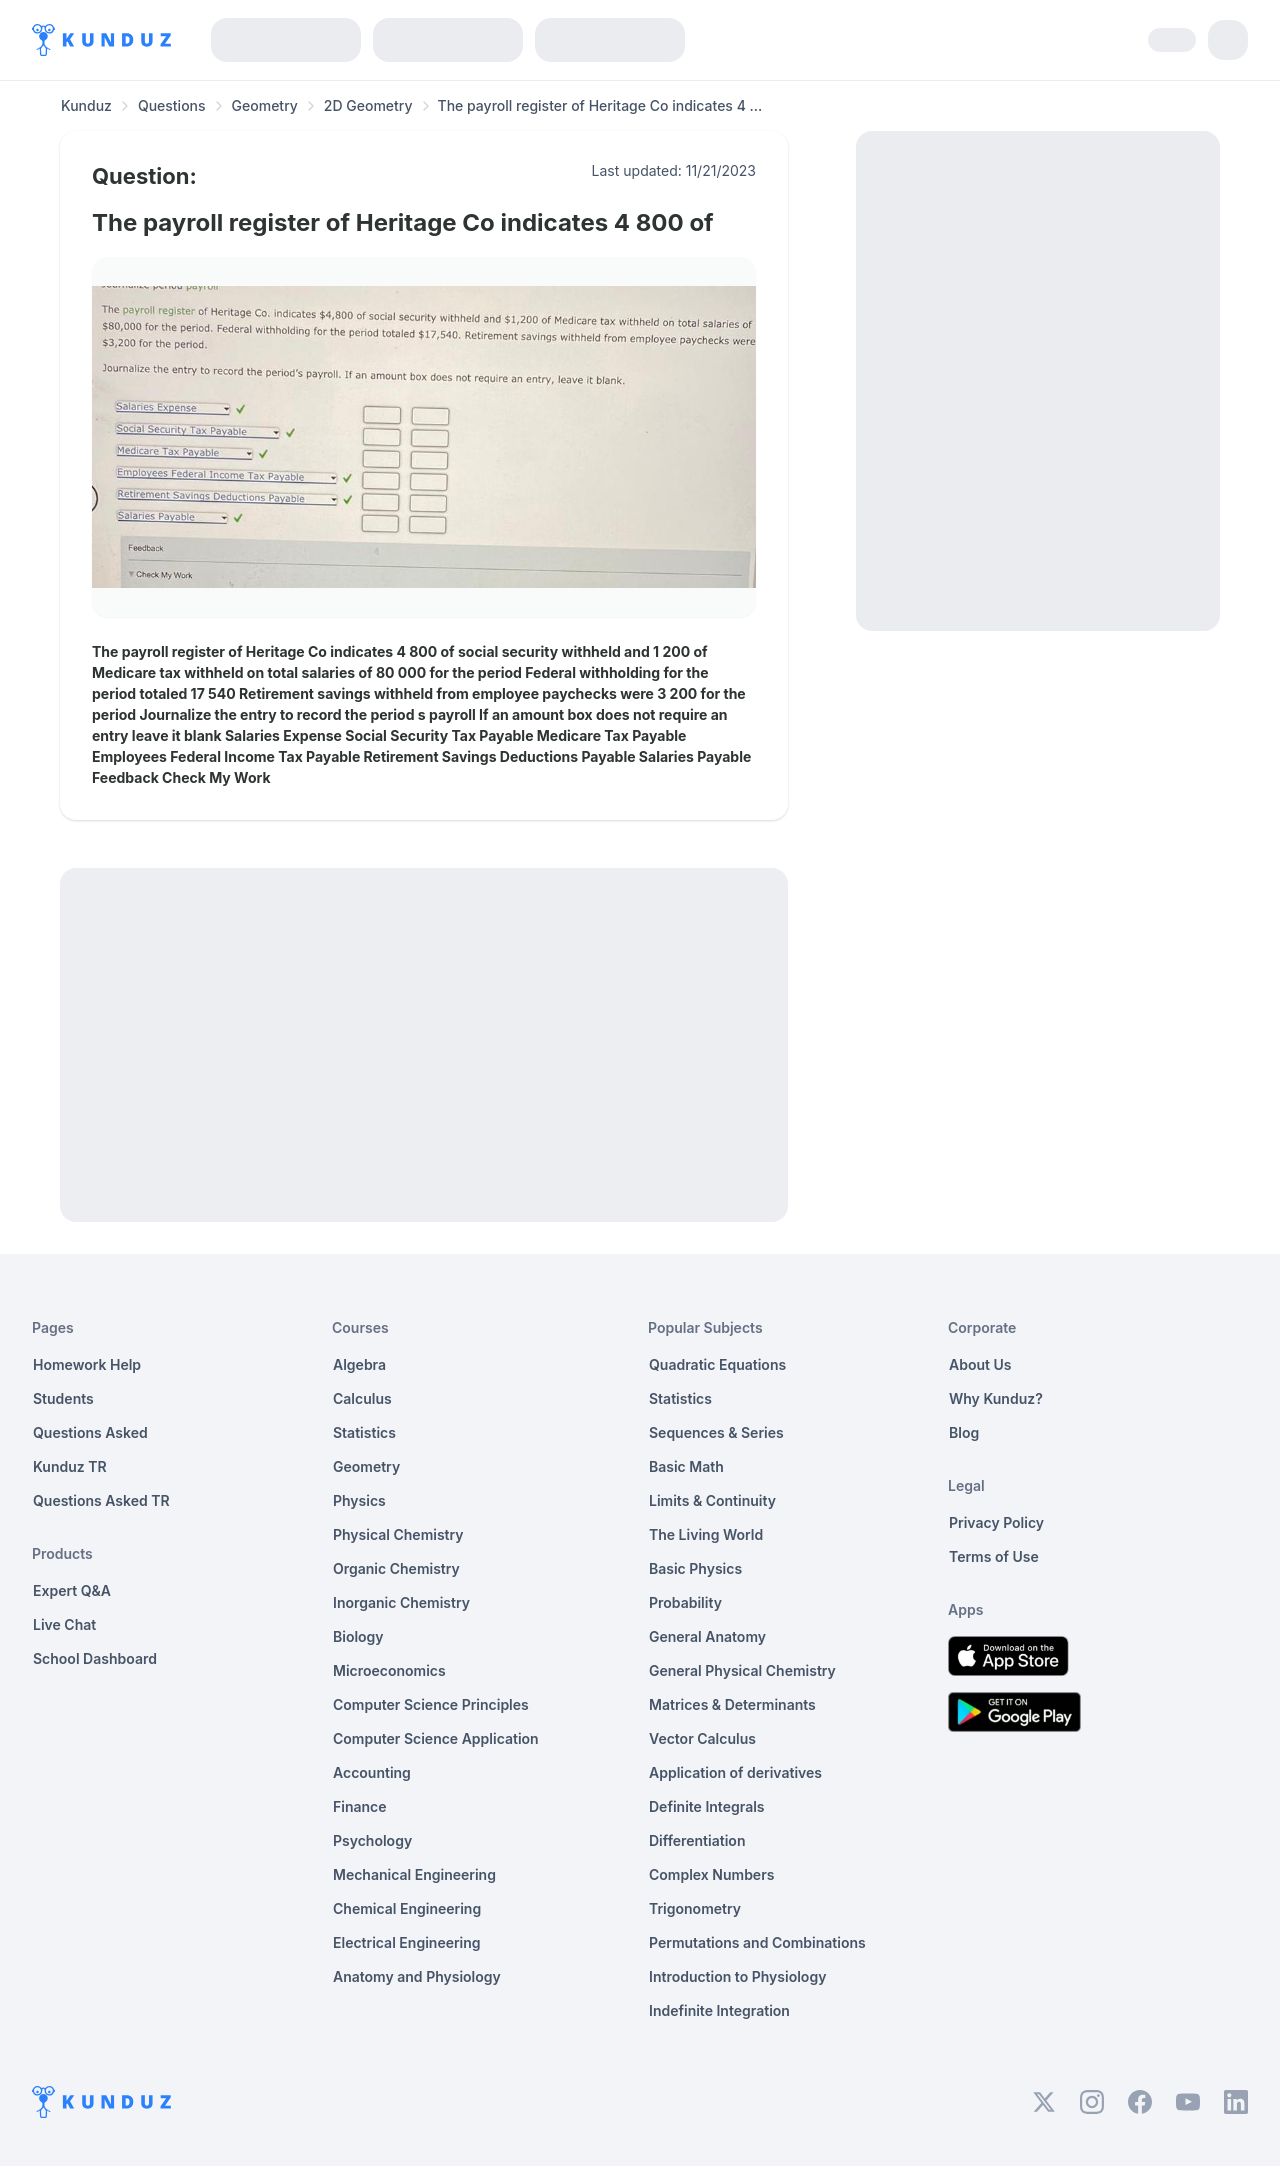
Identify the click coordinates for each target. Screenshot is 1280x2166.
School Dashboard (95, 1658)
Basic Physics (695, 1568)
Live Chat (64, 1624)
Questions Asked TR (101, 1500)
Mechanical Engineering (414, 1874)
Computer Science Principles (431, 1704)
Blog (964, 1432)
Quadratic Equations (717, 1364)
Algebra (359, 1364)
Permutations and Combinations (757, 1942)
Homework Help (87, 1364)
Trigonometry (695, 1908)
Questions (172, 105)
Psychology (372, 1840)
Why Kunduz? (996, 1398)
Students (63, 1398)
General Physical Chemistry (742, 1670)
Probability (685, 1602)
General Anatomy (707, 1636)
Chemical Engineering (407, 1908)
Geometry (265, 105)
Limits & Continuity (712, 1500)
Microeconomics (389, 1670)
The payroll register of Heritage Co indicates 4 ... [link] (600, 105)
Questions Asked (90, 1432)
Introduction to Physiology (737, 1976)
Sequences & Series (716, 1432)
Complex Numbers (711, 1874)
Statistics (364, 1432)
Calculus (362, 1398)
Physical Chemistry (398, 1534)
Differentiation (697, 1840)
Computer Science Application (436, 1738)
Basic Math (686, 1466)
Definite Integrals (707, 1806)
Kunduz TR (70, 1466)
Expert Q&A (72, 1590)
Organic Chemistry (396, 1568)
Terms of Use (994, 1556)
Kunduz (86, 105)
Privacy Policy (996, 1522)
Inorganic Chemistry (401, 1602)
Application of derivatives (735, 1772)
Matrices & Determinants (732, 1704)
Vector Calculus (702, 1738)
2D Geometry (368, 105)
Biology (358, 1636)
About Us (980, 1364)
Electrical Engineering (407, 1942)
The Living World (706, 1534)
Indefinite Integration (719, 2010)
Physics (359, 1500)
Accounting (372, 1772)
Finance (360, 1806)
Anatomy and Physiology (417, 1976)
